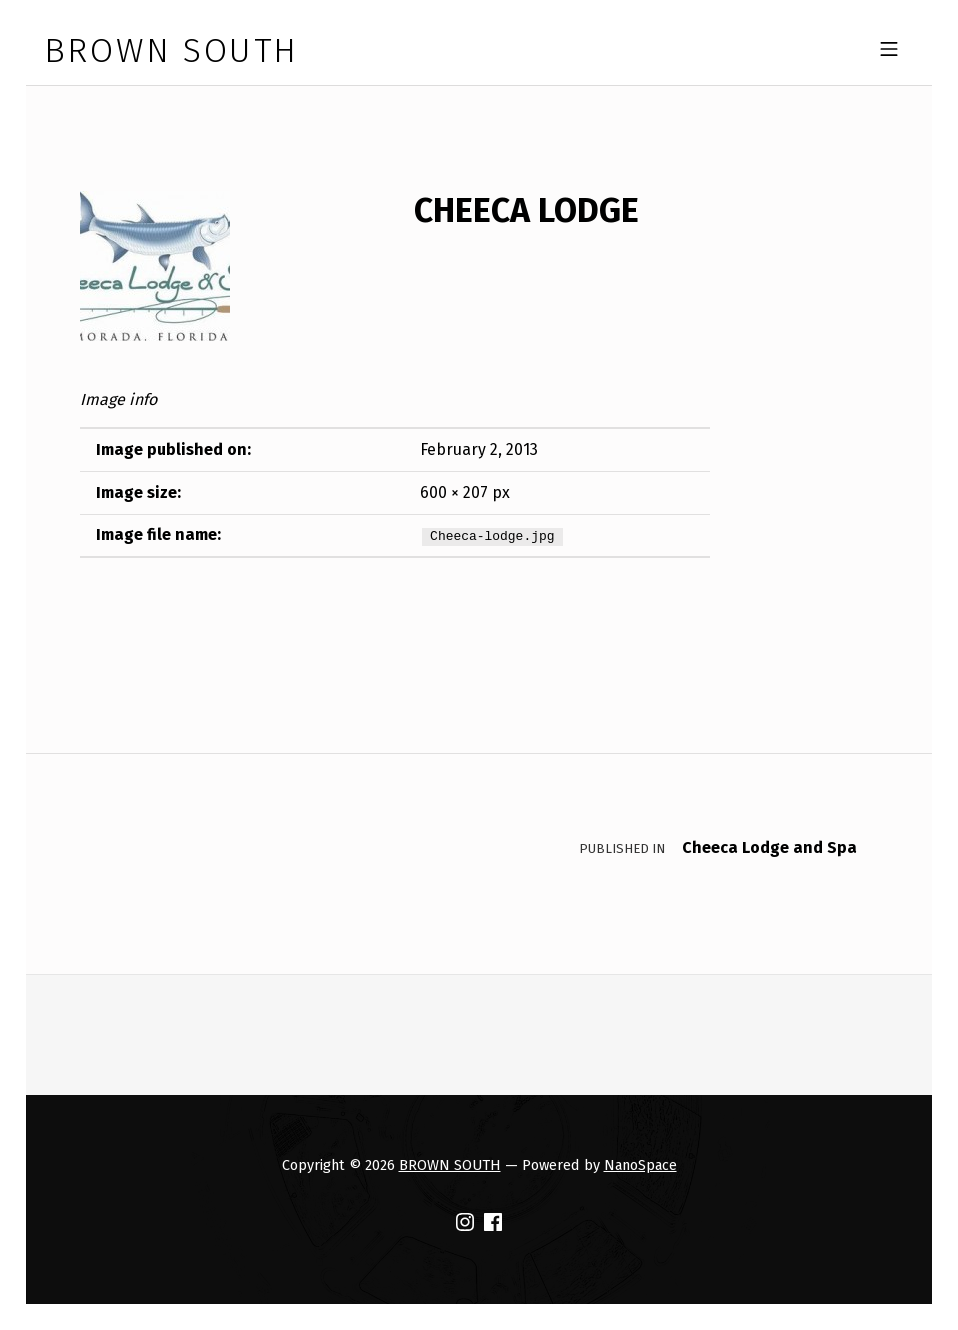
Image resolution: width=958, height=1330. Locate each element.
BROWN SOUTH (450, 1165)
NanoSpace (640, 1165)
